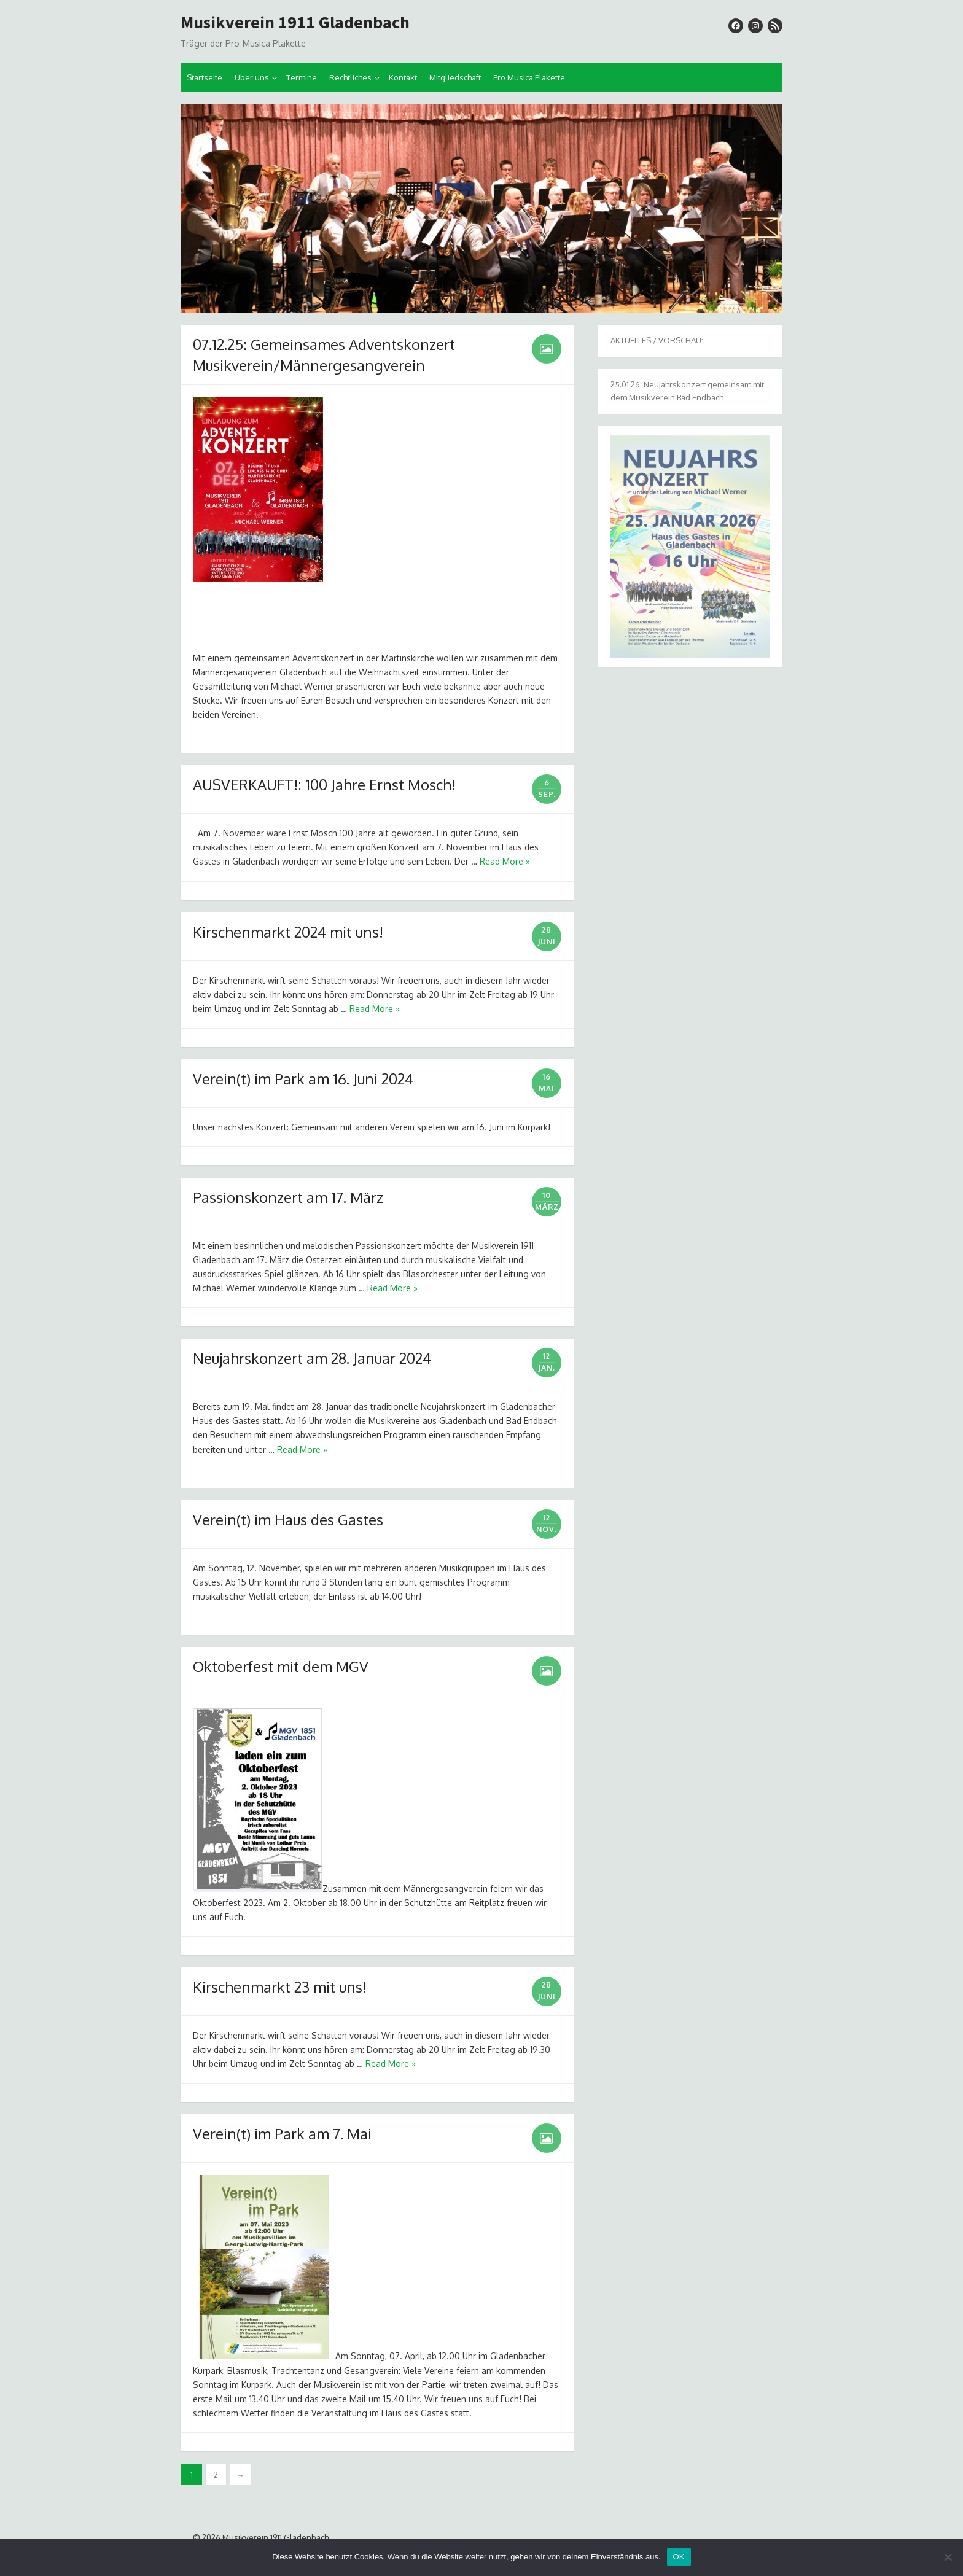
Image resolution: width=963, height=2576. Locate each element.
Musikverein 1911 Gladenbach (295, 22)
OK (679, 2556)
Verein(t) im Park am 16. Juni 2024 (303, 1078)
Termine (301, 77)
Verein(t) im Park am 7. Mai (282, 2133)
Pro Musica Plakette (529, 77)
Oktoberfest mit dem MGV (280, 1666)
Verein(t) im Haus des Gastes (288, 1519)
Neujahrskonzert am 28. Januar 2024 (312, 1358)
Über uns (252, 77)
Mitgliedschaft (455, 77)
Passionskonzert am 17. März (288, 1197)
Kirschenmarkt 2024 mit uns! (288, 931)
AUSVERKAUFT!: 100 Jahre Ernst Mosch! (324, 784)
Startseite (204, 77)
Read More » (505, 861)
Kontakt (403, 77)
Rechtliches (350, 77)
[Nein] (948, 2557)
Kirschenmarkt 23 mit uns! (280, 1986)
